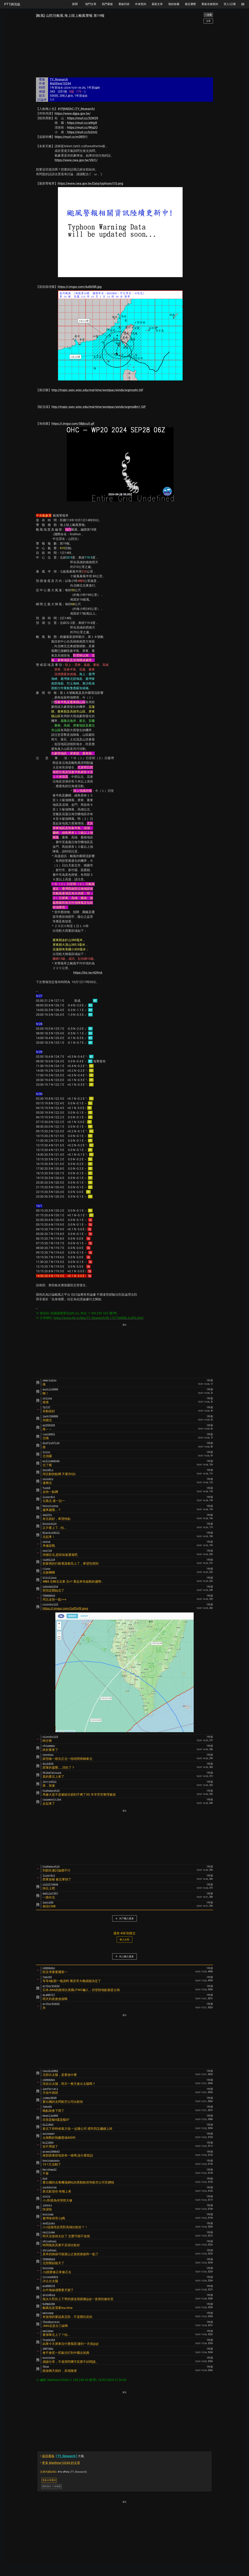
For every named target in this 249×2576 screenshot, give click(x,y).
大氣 (62, 2456)
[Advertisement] (124, 50)
